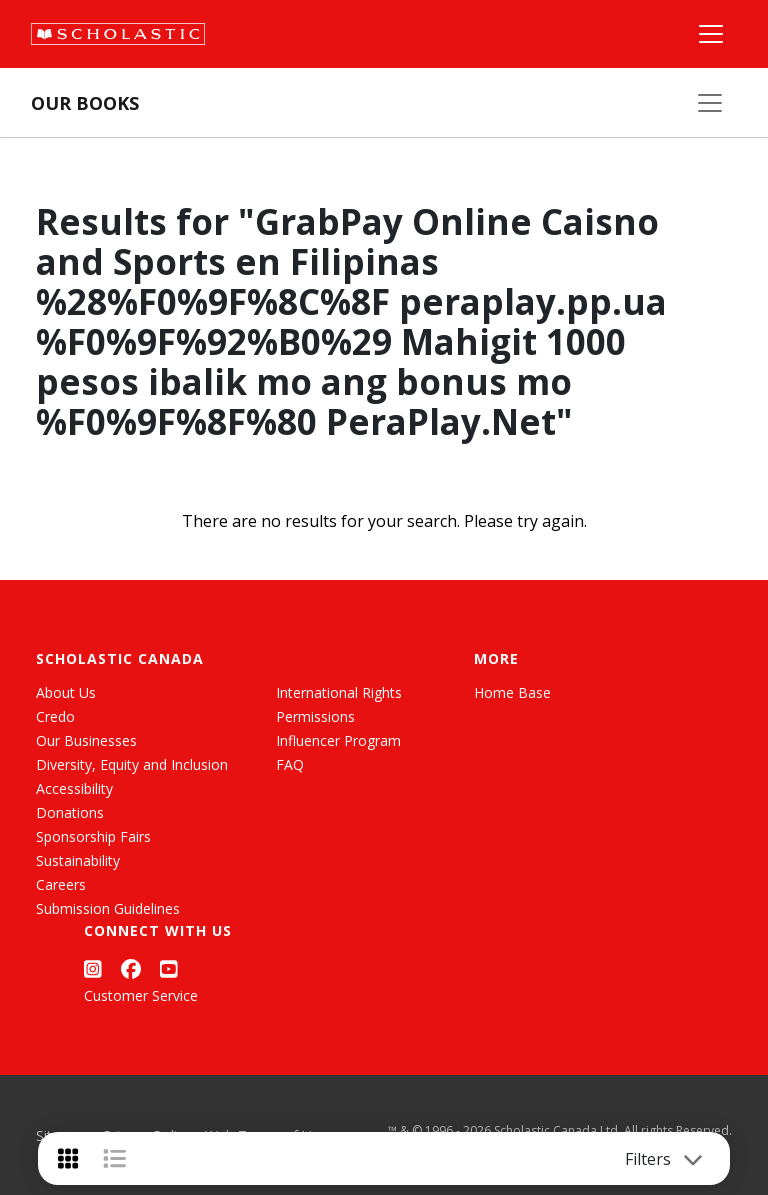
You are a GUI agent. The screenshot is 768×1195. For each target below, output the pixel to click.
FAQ (290, 764)
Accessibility (74, 788)
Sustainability (78, 860)
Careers (61, 884)
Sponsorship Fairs (93, 836)
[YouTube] (169, 968)
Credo (55, 716)
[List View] (114, 1158)
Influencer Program (338, 740)
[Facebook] (131, 968)
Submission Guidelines (108, 908)
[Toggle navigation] (693, 1159)
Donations (70, 812)
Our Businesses (86, 740)
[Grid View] (68, 1158)
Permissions (315, 716)
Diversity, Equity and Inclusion (132, 764)
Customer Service (141, 995)
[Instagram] (93, 968)
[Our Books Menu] (710, 103)
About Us (66, 692)
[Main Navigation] (711, 34)
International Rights (339, 692)
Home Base (512, 692)
